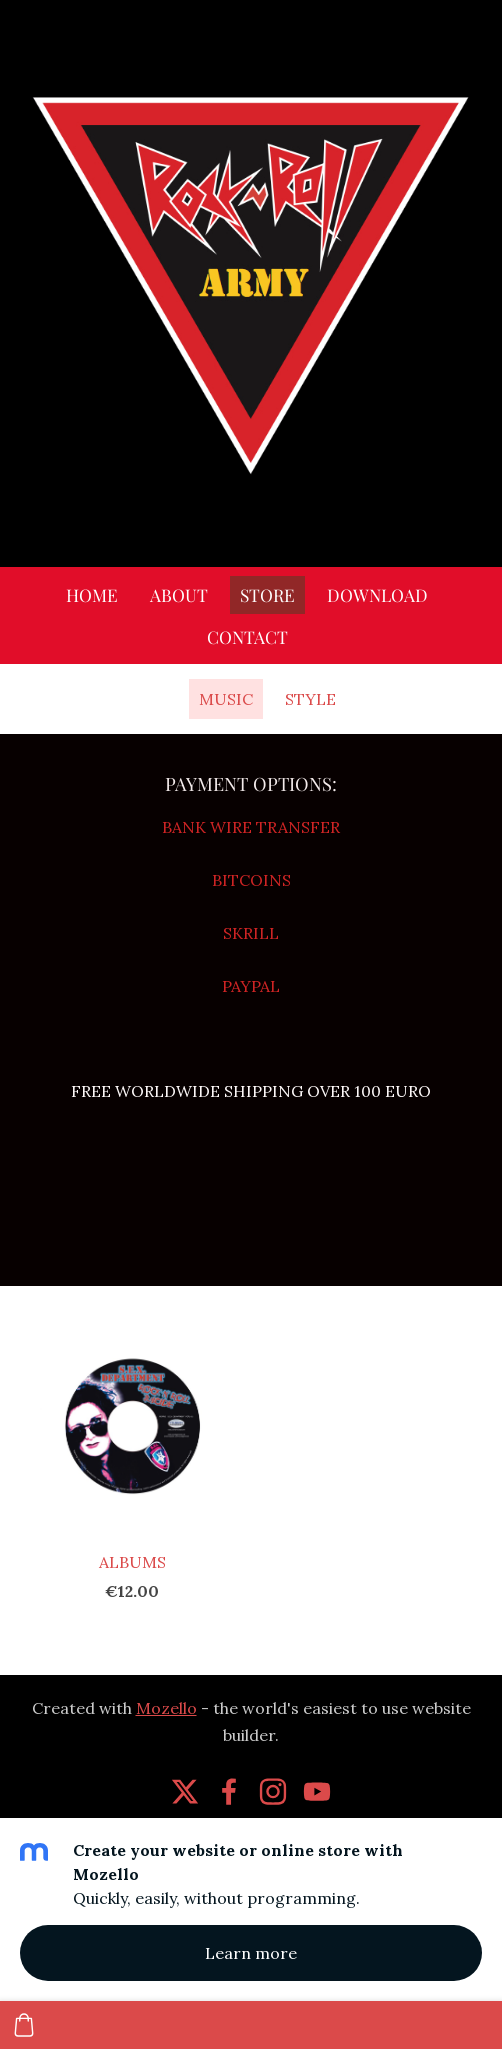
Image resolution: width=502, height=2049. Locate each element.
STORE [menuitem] (267, 594)
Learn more (251, 1953)
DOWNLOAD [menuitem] (377, 594)
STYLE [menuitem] (310, 699)
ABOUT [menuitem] (179, 594)
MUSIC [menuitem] (226, 699)
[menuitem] (167, 695)
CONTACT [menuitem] (247, 636)
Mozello (166, 1708)
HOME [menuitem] (92, 594)
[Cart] (24, 2025)
